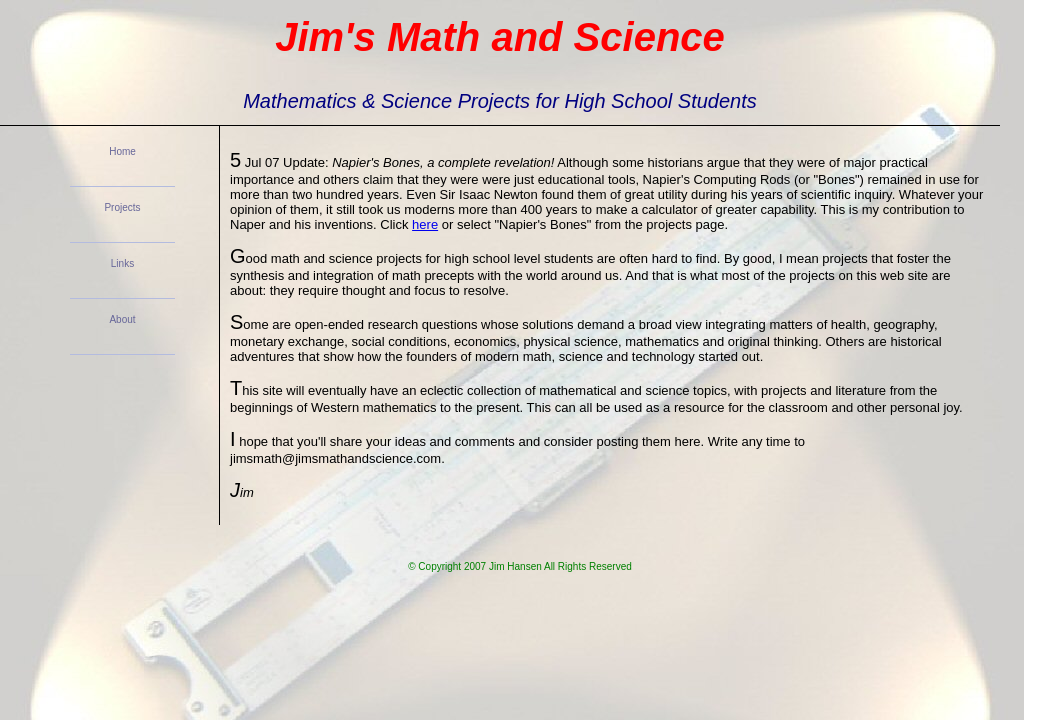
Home (122, 151)
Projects (122, 207)
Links (122, 263)
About (122, 319)
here (425, 224)
